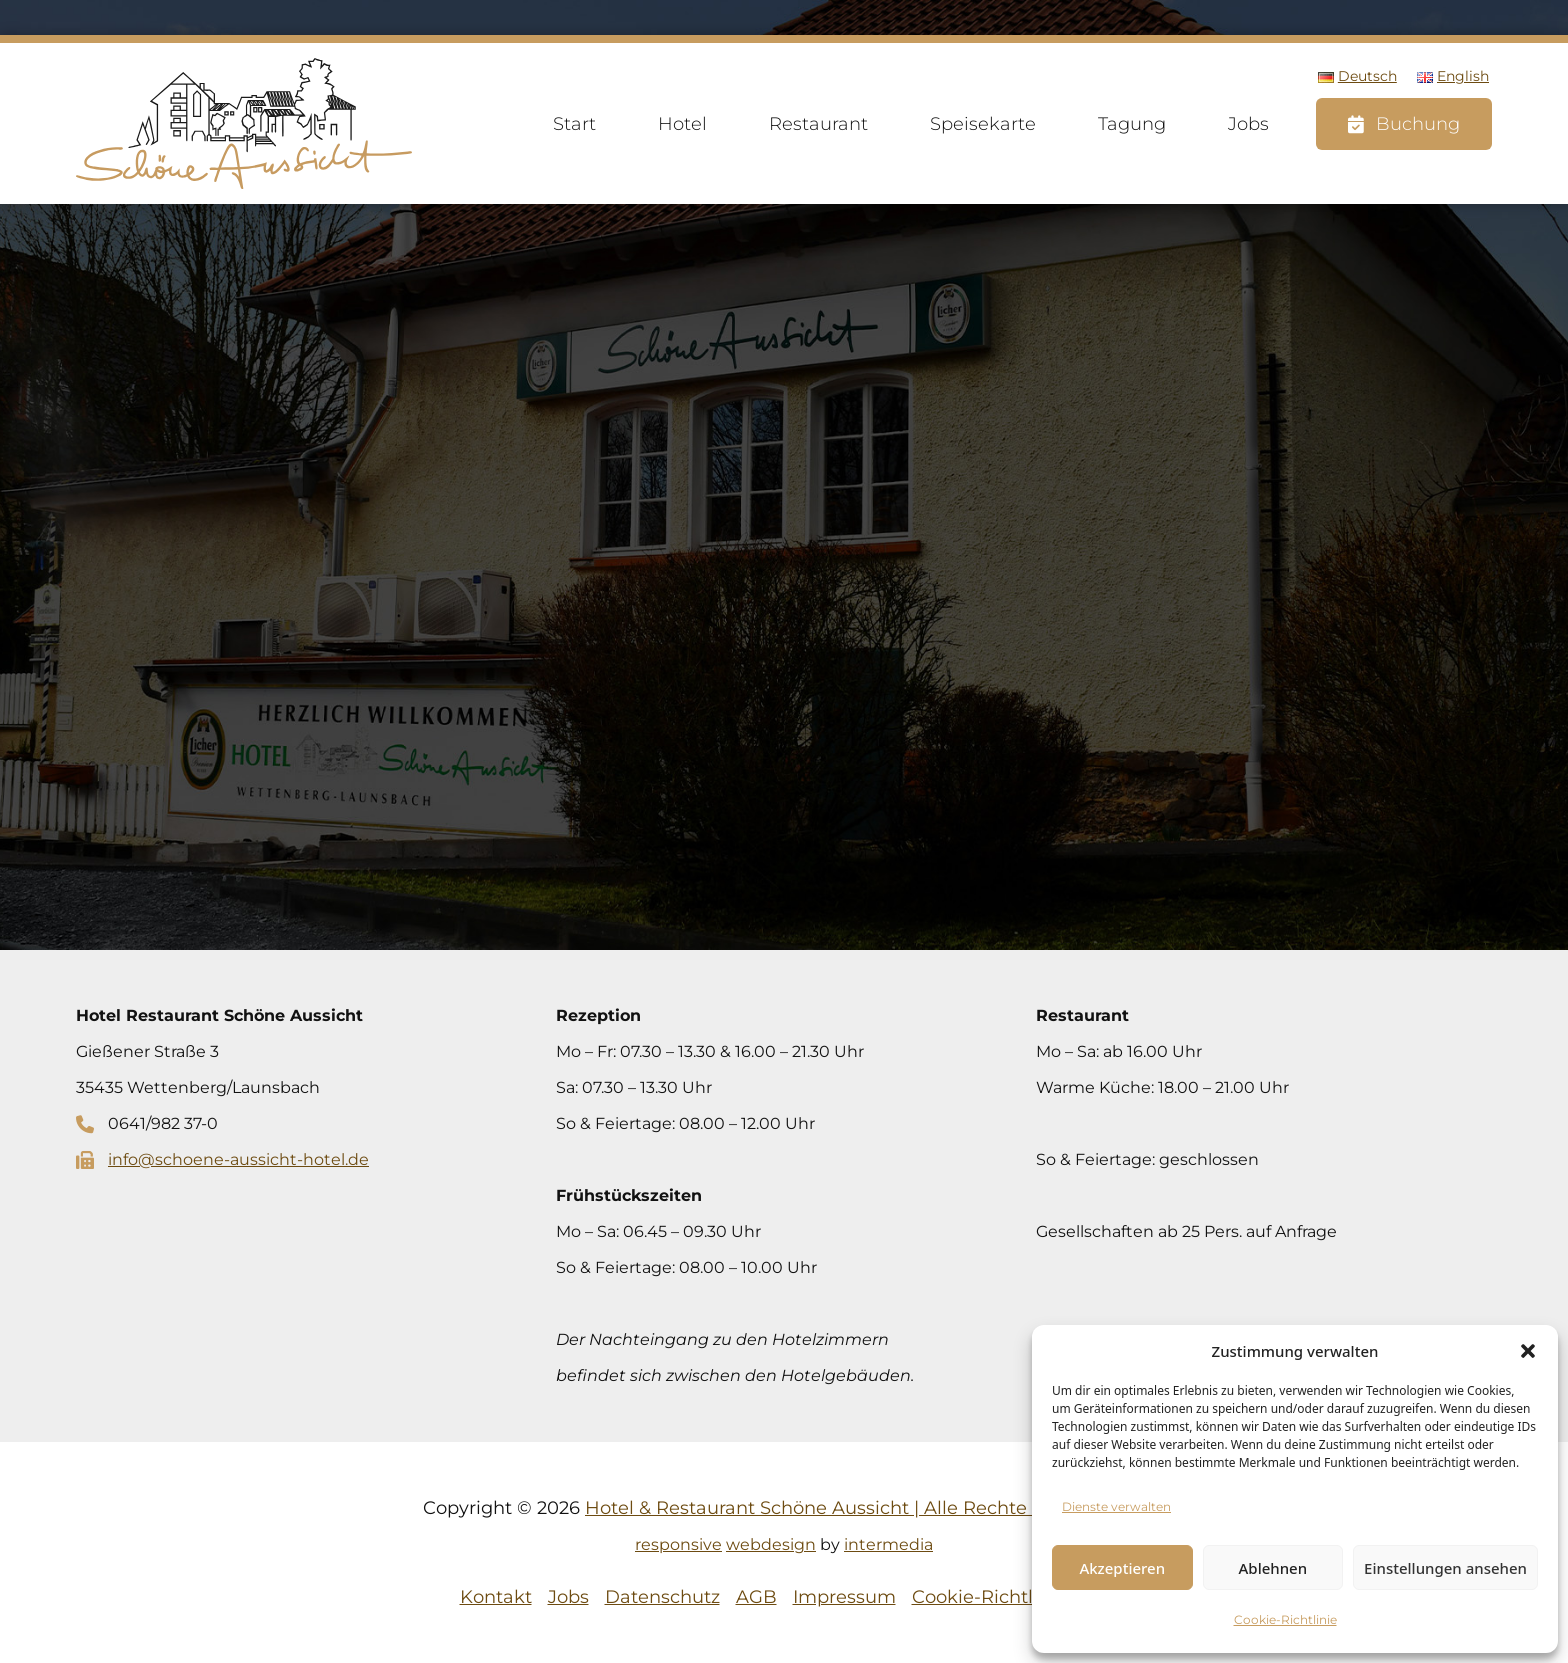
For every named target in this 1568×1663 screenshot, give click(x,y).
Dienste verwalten (1116, 1506)
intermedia (888, 1544)
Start (574, 124)
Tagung (1132, 124)
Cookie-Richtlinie (1285, 1619)
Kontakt (496, 1597)
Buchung (1418, 124)
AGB (756, 1597)
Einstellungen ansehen (1445, 1568)
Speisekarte (983, 124)
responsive (678, 1544)
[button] (1528, 1351)
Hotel (682, 124)
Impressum (844, 1597)
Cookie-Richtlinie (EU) (1010, 1597)
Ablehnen (1273, 1568)
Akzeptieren (1122, 1568)
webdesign (771, 1544)
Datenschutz (662, 1597)
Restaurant (818, 124)
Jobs (1248, 124)
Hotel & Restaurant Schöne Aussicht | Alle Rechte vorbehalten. (865, 1508)
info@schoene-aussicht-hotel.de (238, 1159)
